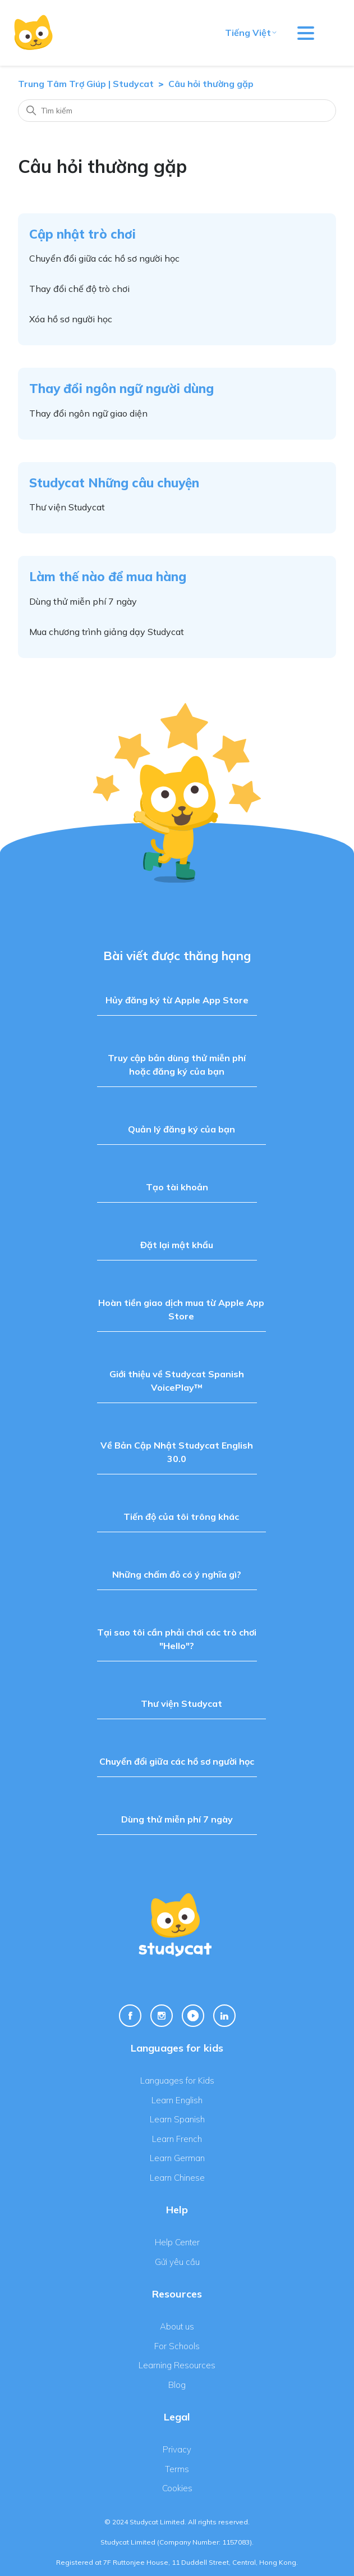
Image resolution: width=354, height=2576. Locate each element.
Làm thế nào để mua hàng (107, 576)
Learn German (177, 2158)
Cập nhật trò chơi (82, 234)
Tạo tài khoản (177, 1187)
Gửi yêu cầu (177, 2262)
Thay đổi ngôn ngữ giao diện (88, 413)
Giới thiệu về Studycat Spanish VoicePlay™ (176, 1380)
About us (177, 2326)
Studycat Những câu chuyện (114, 482)
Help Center (177, 2242)
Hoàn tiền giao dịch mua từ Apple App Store (181, 1309)
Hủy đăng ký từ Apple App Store (177, 1000)
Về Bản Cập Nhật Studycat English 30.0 (176, 1452)
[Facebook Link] (130, 2015)
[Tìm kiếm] (177, 110)
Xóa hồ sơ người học (70, 319)
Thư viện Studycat (67, 507)
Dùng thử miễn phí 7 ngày (83, 601)
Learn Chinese (177, 2177)
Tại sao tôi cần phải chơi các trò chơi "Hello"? (176, 1639)
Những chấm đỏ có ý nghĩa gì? (176, 1574)
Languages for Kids (177, 2080)
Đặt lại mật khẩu (176, 1244)
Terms (177, 2469)
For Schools (177, 2346)
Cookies (177, 2488)
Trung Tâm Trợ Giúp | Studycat (86, 83)
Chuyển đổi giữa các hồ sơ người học (104, 258)
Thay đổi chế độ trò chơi (79, 288)
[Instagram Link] (161, 2015)
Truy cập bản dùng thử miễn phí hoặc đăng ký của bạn (177, 1064)
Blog (177, 2384)
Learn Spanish (177, 2119)
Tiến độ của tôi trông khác (181, 1516)
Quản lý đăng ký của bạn (181, 1129)
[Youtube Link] (193, 2015)
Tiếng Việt (251, 33)
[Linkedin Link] (224, 2015)
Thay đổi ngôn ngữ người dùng (121, 388)
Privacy (177, 2449)
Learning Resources (177, 2365)
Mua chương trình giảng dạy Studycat (106, 631)
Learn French (177, 2139)
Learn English (177, 2100)
